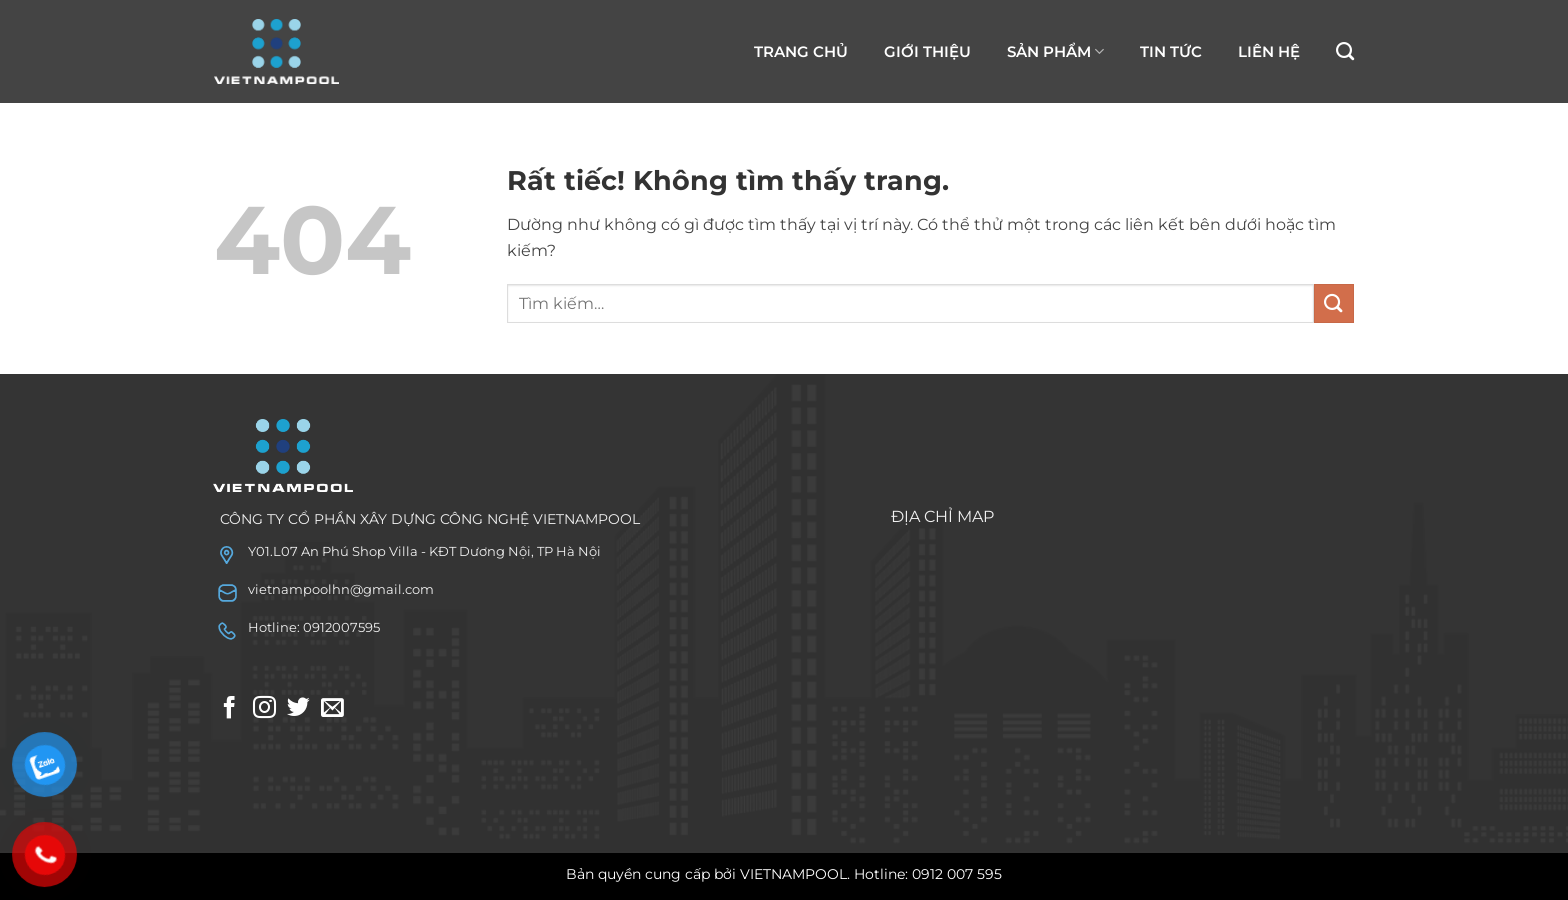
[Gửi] (1334, 303)
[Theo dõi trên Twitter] (298, 709)
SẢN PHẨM (1055, 52)
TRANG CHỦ (801, 51)
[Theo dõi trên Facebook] (229, 709)
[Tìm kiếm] (1345, 52)
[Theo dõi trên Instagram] (264, 709)
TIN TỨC (1171, 51)
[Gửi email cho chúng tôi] (332, 709)
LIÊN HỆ (1269, 51)
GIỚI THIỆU (927, 51)
